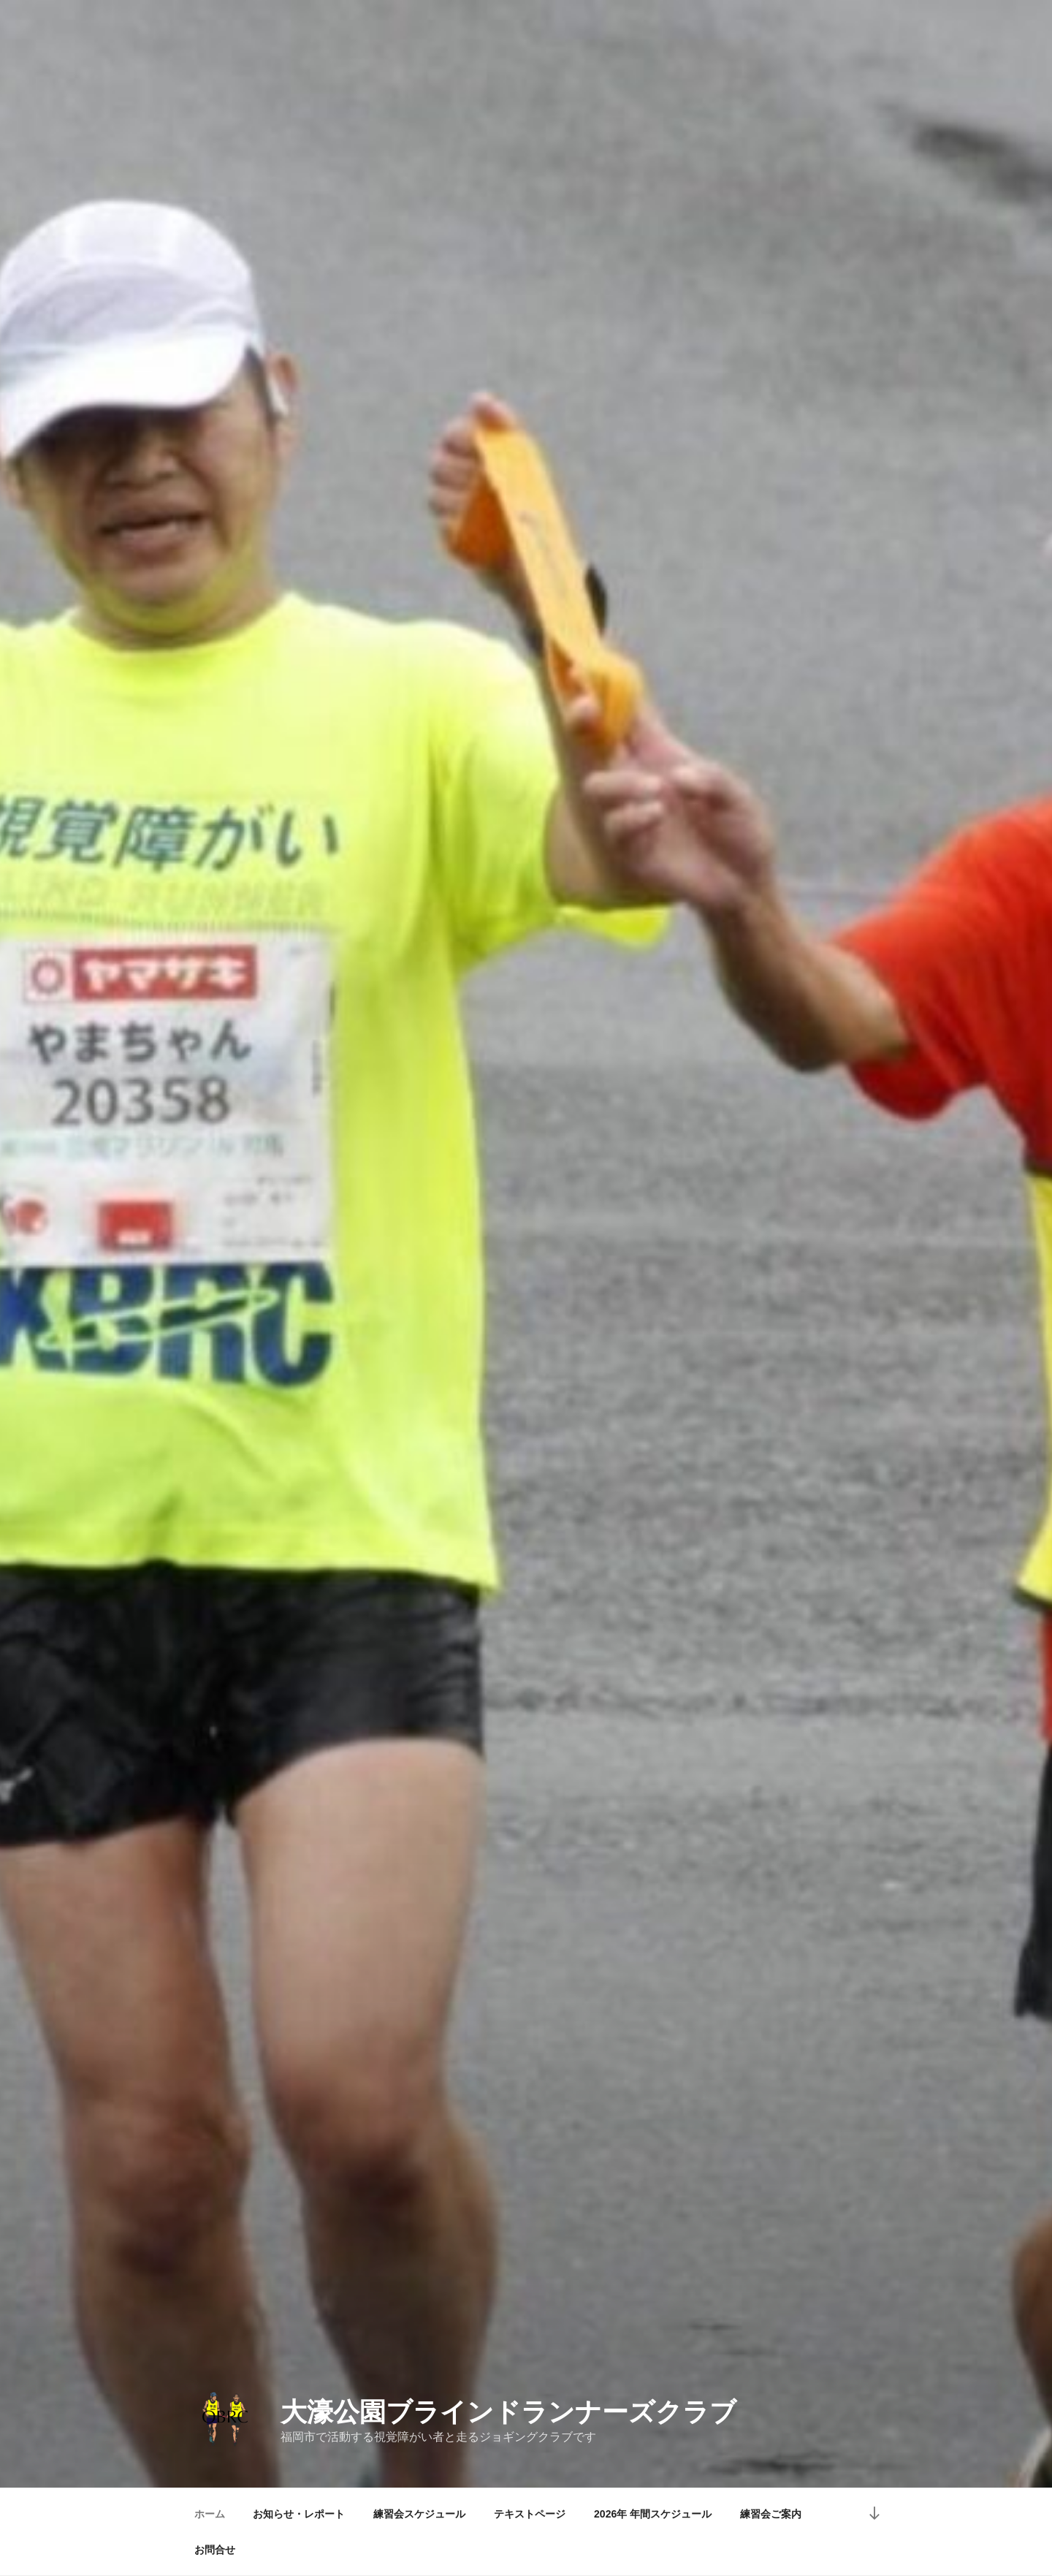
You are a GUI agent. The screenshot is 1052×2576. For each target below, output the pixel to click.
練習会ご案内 (770, 2514)
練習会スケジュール (419, 2514)
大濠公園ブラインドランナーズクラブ (508, 2412)
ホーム (209, 2514)
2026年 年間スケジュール (653, 2514)
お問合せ (214, 2550)
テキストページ (529, 2514)
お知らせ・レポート (299, 2514)
